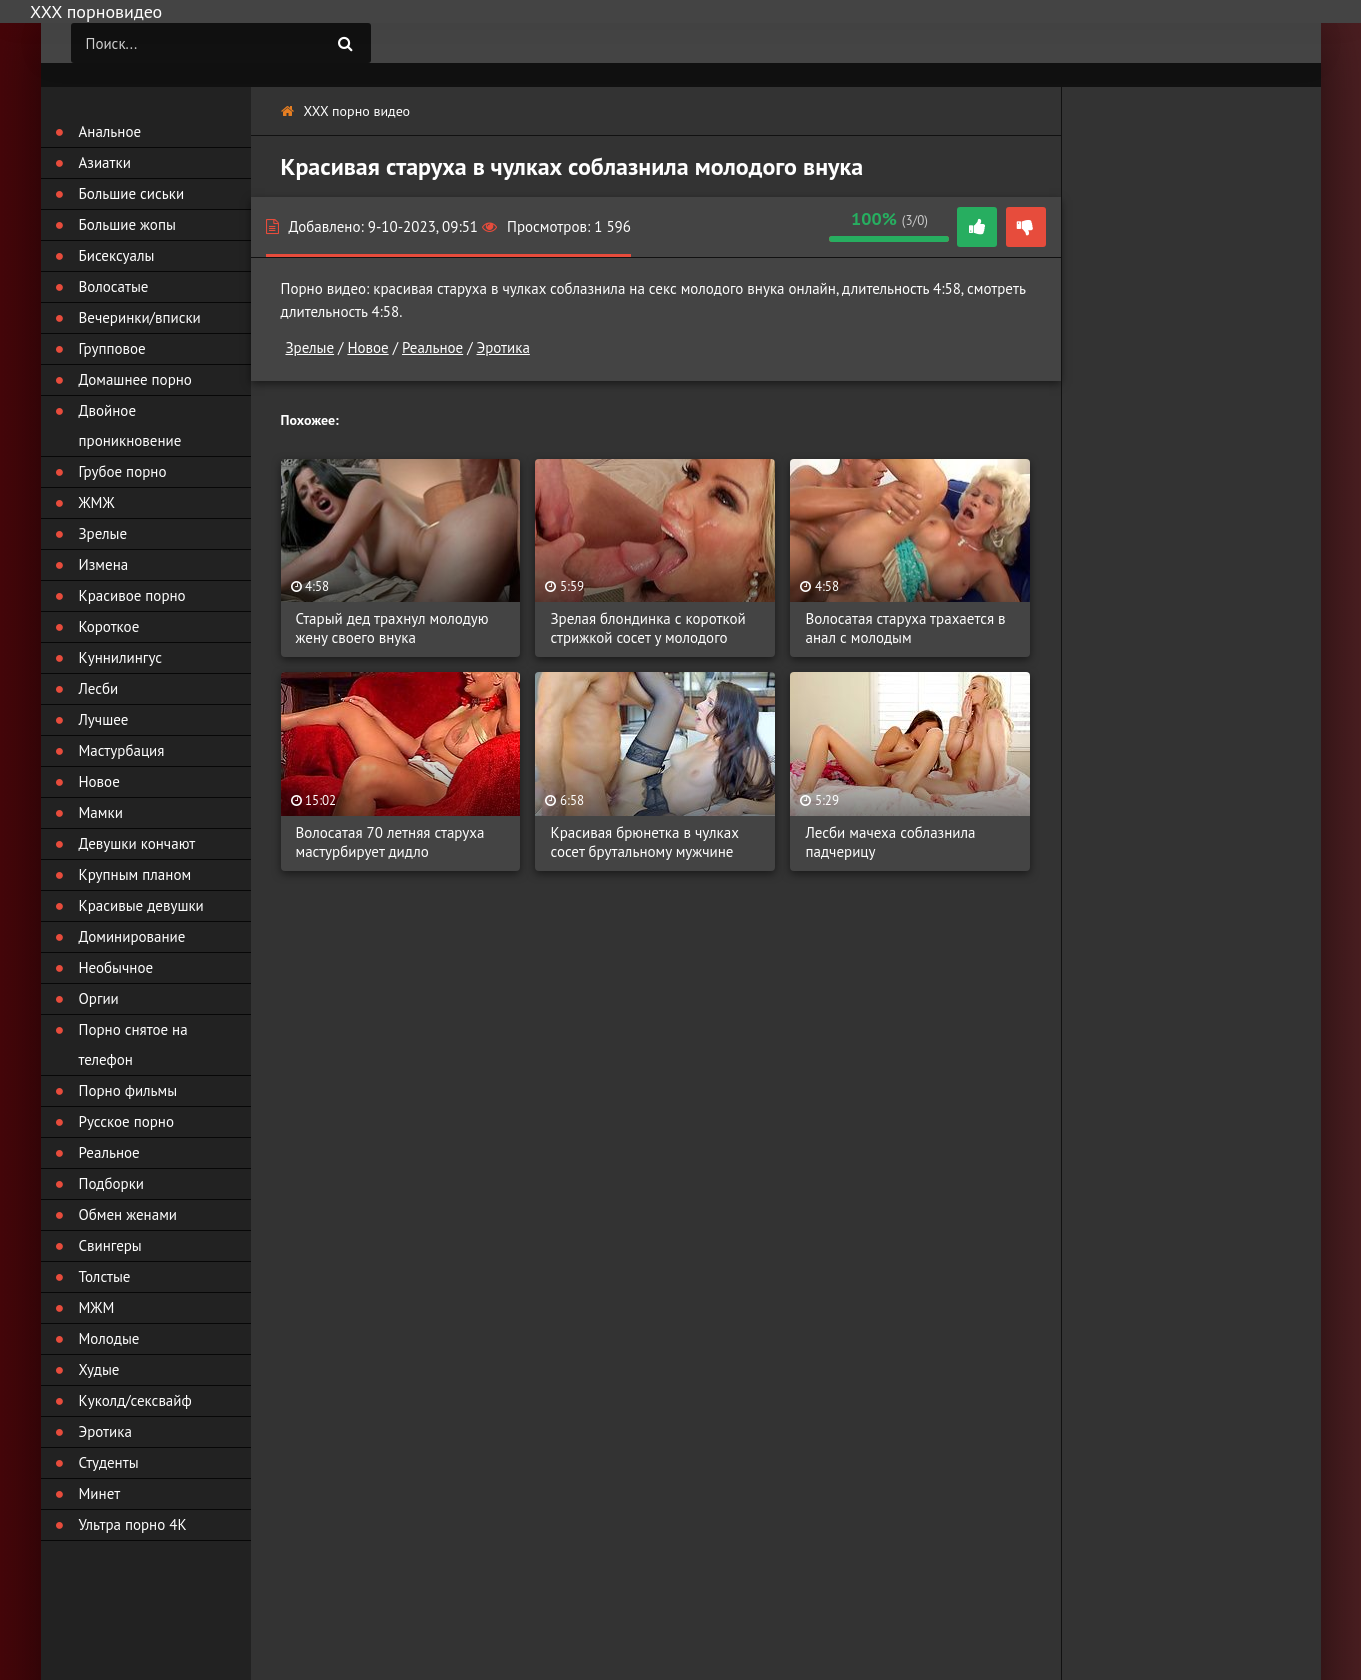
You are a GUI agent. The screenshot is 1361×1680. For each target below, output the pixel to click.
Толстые (105, 1276)
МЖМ (97, 1307)
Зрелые (310, 347)
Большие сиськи (132, 193)
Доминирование (132, 936)
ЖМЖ (97, 502)
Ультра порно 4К (133, 1524)
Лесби (99, 688)
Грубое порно (123, 471)
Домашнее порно (135, 379)
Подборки (112, 1183)
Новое (367, 347)
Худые (99, 1369)
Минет (100, 1493)
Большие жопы (127, 224)
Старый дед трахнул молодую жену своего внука (392, 628)
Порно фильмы (128, 1090)
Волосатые (114, 286)
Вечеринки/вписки (140, 317)
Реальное (432, 347)
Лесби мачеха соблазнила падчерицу (890, 842)
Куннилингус (121, 657)
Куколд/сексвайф (135, 1400)
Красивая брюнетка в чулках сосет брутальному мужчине (644, 842)
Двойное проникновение (130, 425)
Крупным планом (135, 874)
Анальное (110, 131)
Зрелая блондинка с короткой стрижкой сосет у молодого (647, 628)
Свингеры (110, 1245)
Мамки (101, 812)
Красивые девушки (141, 905)
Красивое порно (132, 595)
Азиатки (105, 162)
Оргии (99, 998)
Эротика (503, 347)
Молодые (109, 1338)
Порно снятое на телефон (133, 1044)
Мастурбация (122, 750)
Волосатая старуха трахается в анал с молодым (905, 628)
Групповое (112, 348)
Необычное (116, 967)
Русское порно (126, 1121)
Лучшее (104, 719)
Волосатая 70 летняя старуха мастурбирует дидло (390, 842)
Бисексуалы (117, 255)
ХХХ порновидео (96, 11)
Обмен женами (128, 1214)
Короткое (109, 626)
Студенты (109, 1462)
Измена (104, 564)
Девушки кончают (137, 843)
